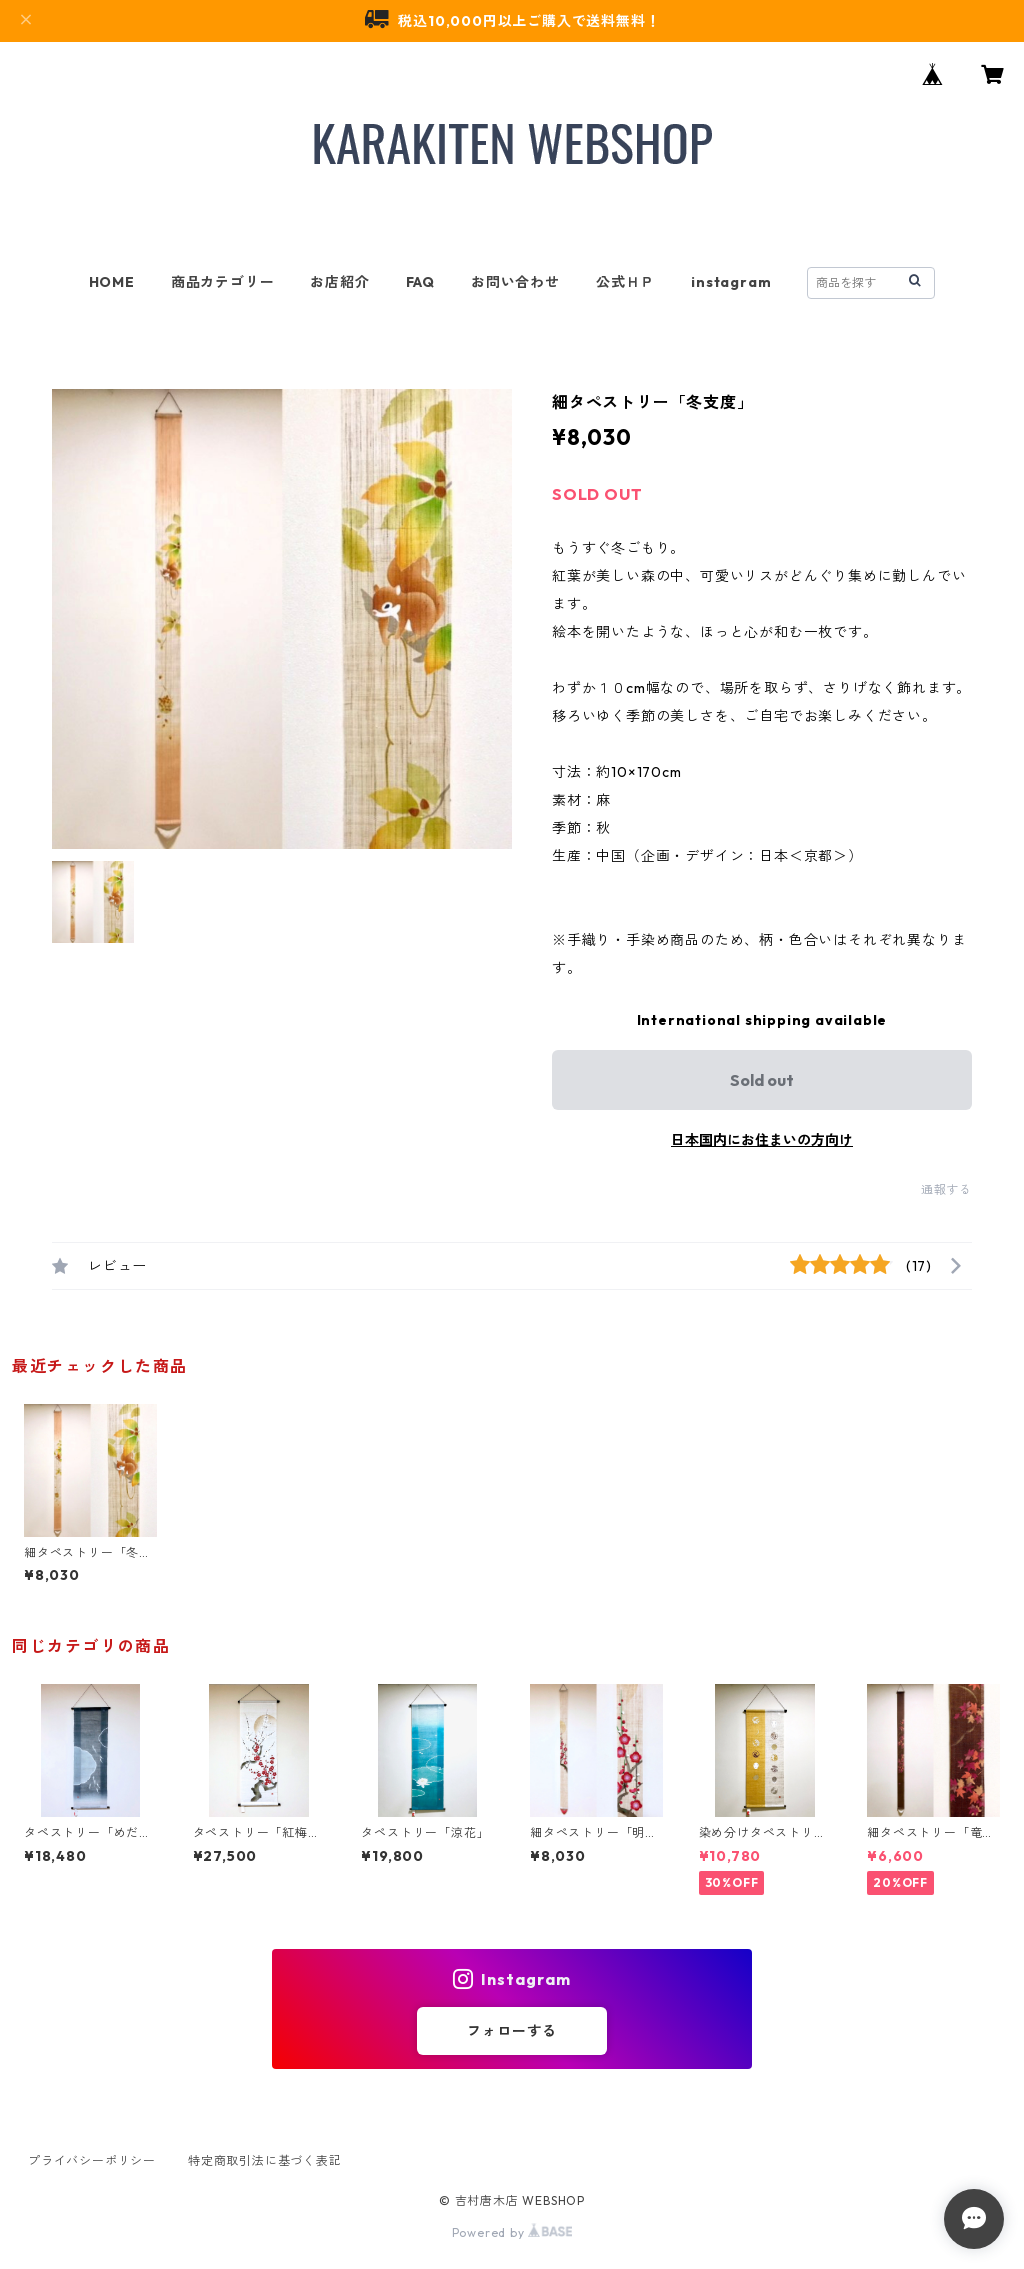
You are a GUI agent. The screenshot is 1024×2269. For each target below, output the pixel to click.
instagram (731, 282)
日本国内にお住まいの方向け (762, 1140)
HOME (112, 282)
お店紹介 (339, 282)
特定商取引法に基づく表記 (265, 2160)
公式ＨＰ (625, 282)
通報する (946, 1189)
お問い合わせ (515, 282)
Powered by (512, 2232)
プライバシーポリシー (92, 2160)
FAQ (420, 282)
